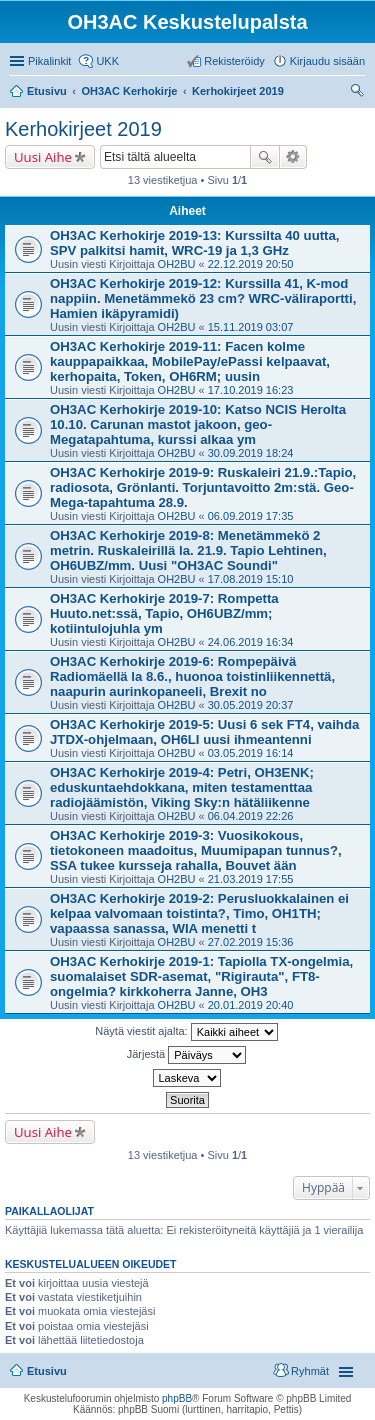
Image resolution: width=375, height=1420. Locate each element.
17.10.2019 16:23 (251, 390)
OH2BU (177, 264)
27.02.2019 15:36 (251, 942)
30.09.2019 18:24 (251, 453)
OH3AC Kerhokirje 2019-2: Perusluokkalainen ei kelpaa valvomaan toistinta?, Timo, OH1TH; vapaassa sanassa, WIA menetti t (199, 913)
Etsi (265, 157)
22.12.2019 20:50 (251, 264)
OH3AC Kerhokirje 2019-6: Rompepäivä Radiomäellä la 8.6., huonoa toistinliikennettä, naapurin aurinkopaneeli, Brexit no (192, 676)
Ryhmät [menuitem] (310, 1371)
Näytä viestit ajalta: (186, 1032)
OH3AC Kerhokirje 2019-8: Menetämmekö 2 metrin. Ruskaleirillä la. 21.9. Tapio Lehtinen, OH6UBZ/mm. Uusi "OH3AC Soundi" (188, 550)
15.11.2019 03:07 (251, 327)
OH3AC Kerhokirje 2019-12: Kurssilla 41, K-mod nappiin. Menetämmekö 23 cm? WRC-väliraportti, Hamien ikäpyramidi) (203, 298)
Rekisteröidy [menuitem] (234, 61)
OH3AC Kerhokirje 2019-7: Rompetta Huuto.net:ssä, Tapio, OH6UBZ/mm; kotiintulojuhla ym (164, 613)
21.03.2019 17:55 (251, 879)
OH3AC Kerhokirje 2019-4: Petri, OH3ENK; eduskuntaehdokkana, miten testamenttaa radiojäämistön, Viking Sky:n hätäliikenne (182, 787)
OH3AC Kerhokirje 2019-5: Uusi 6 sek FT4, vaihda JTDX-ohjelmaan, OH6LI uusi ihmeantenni (204, 732)
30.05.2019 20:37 (251, 705)
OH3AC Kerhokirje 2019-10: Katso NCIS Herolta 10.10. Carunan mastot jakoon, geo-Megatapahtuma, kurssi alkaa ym (198, 424)
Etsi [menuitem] (359, 93)
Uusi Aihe (43, 157)
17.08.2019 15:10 (251, 579)
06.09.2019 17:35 (251, 516)
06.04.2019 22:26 (251, 816)
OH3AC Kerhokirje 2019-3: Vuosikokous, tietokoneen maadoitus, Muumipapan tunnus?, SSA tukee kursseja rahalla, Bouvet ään (196, 850)
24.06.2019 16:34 (251, 642)
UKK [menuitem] (107, 61)
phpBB (177, 1398)
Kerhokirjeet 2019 (83, 129)
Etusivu (47, 1371)
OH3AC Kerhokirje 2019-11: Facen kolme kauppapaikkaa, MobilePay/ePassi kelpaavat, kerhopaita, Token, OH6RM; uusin (190, 361)
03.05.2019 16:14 (251, 753)
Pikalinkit (49, 61)
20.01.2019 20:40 (251, 1005)
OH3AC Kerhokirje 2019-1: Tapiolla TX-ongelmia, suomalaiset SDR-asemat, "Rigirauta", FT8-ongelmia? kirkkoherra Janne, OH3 (201, 976)
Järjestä (187, 1055)
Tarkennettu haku (293, 157)
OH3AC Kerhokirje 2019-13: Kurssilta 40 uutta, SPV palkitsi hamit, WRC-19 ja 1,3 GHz (195, 243)
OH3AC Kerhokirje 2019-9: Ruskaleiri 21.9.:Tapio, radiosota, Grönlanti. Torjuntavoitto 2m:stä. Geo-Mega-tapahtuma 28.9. (203, 487)
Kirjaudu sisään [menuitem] (327, 61)
